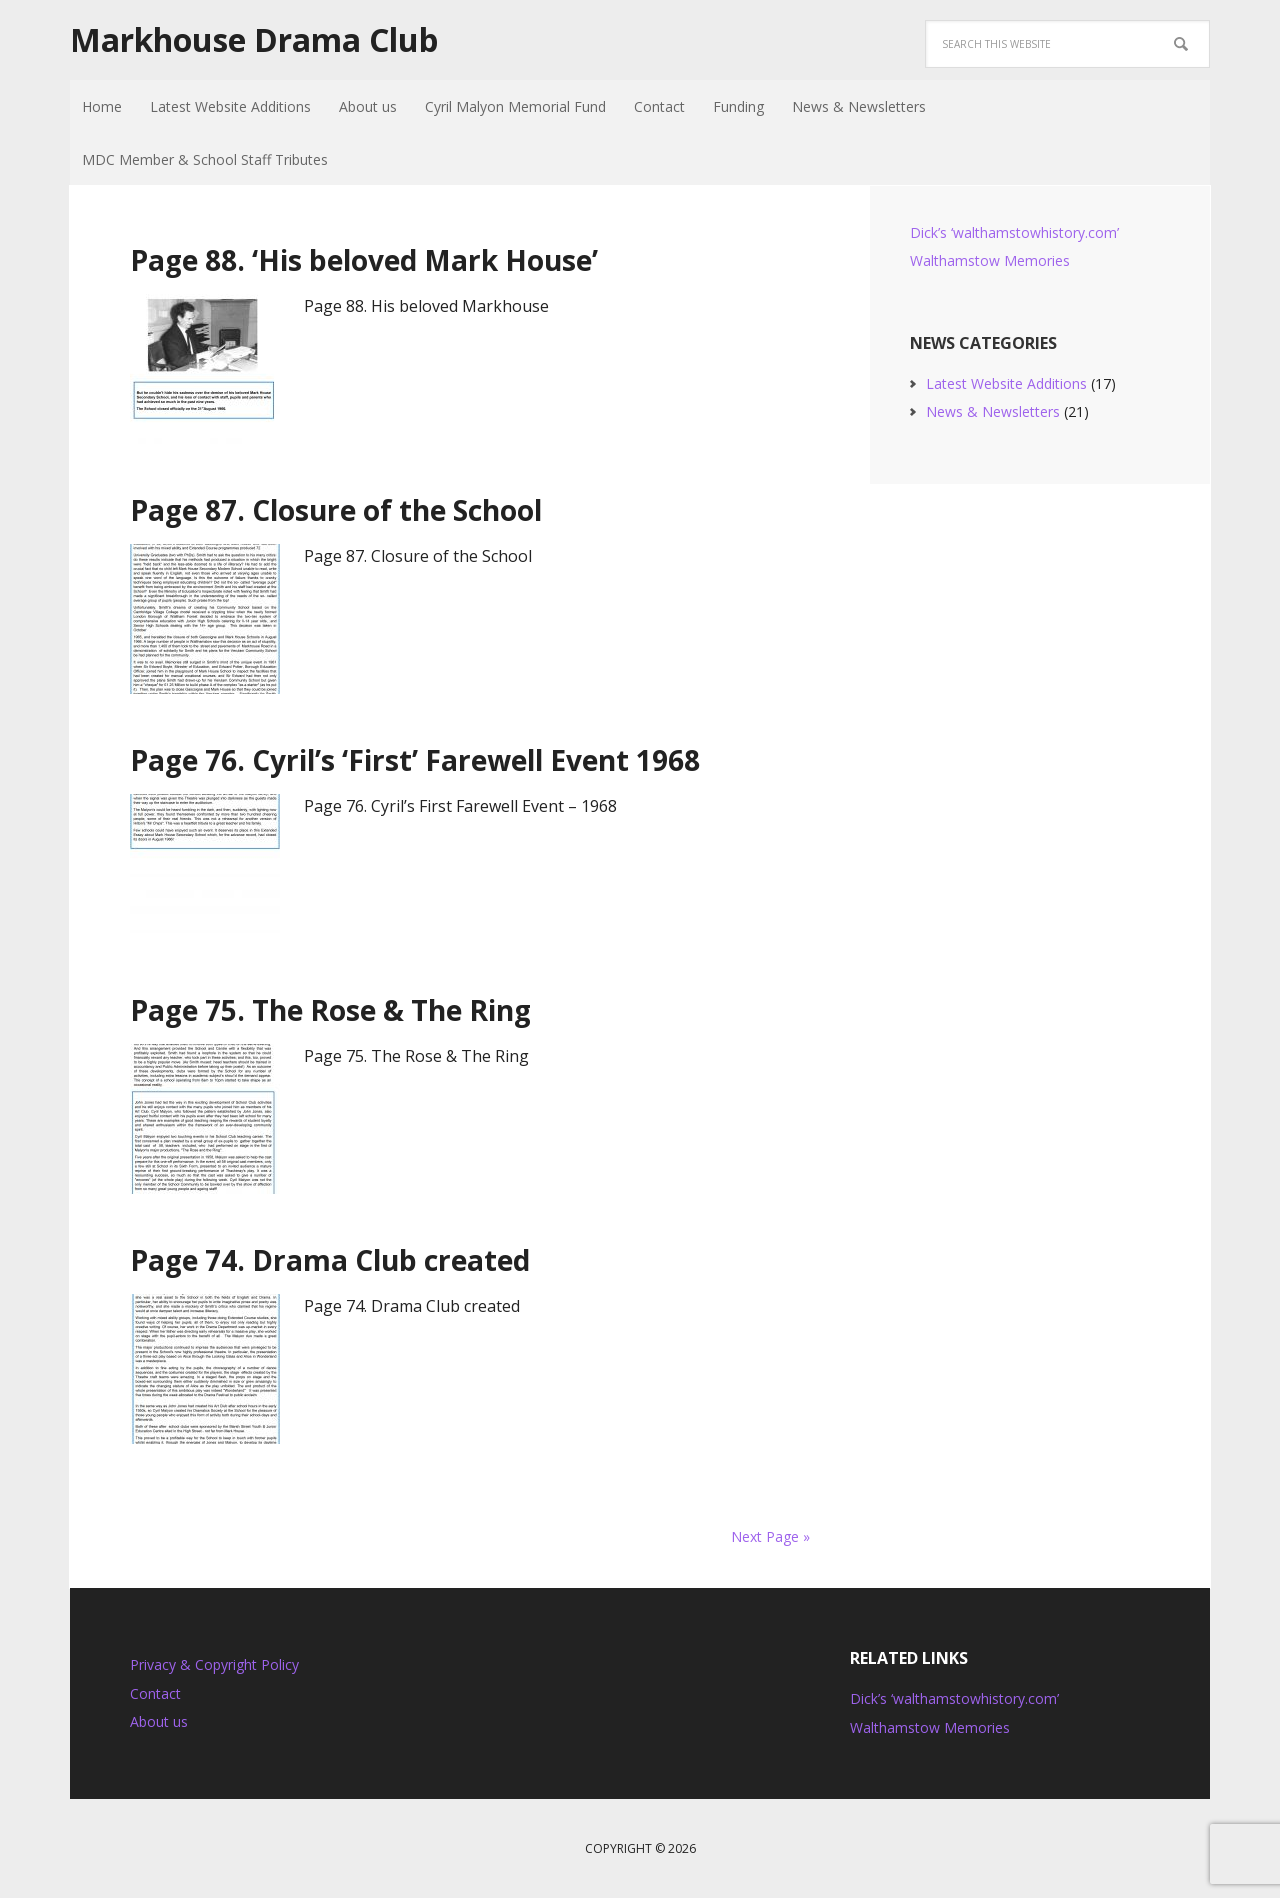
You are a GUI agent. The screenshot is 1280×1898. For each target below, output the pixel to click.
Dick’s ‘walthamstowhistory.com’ (1014, 232)
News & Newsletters (993, 411)
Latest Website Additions (1006, 383)
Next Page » (770, 1536)
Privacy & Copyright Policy (214, 1664)
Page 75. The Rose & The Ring (330, 1010)
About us (159, 1721)
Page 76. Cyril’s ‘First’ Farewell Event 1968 (415, 760)
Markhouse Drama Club (254, 40)
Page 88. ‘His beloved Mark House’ (364, 260)
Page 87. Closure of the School (336, 510)
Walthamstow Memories (990, 260)
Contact (155, 1693)
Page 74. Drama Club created (330, 1260)
